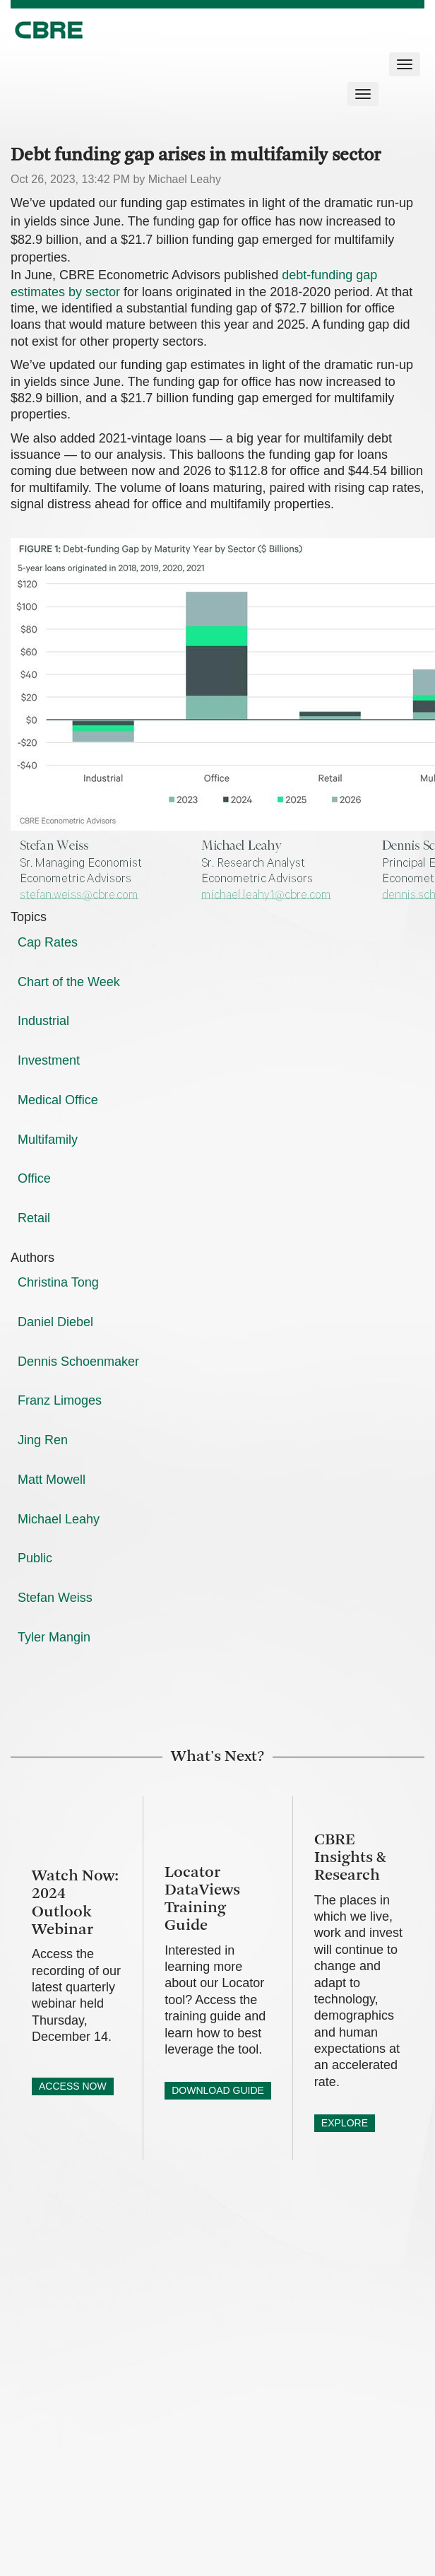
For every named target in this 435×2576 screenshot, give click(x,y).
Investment (49, 1060)
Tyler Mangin (54, 1637)
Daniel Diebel (55, 1322)
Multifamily (48, 1139)
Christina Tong (58, 1282)
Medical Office (58, 1100)
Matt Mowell (51, 1480)
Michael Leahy (59, 1519)
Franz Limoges (60, 1400)
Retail (34, 1218)
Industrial (43, 1021)
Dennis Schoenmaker (78, 1361)
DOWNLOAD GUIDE (218, 2090)
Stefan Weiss (55, 1598)
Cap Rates (48, 942)
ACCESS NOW (73, 2086)
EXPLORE (344, 2123)
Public (35, 1558)
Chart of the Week (69, 982)
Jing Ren (43, 1440)
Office (34, 1178)
